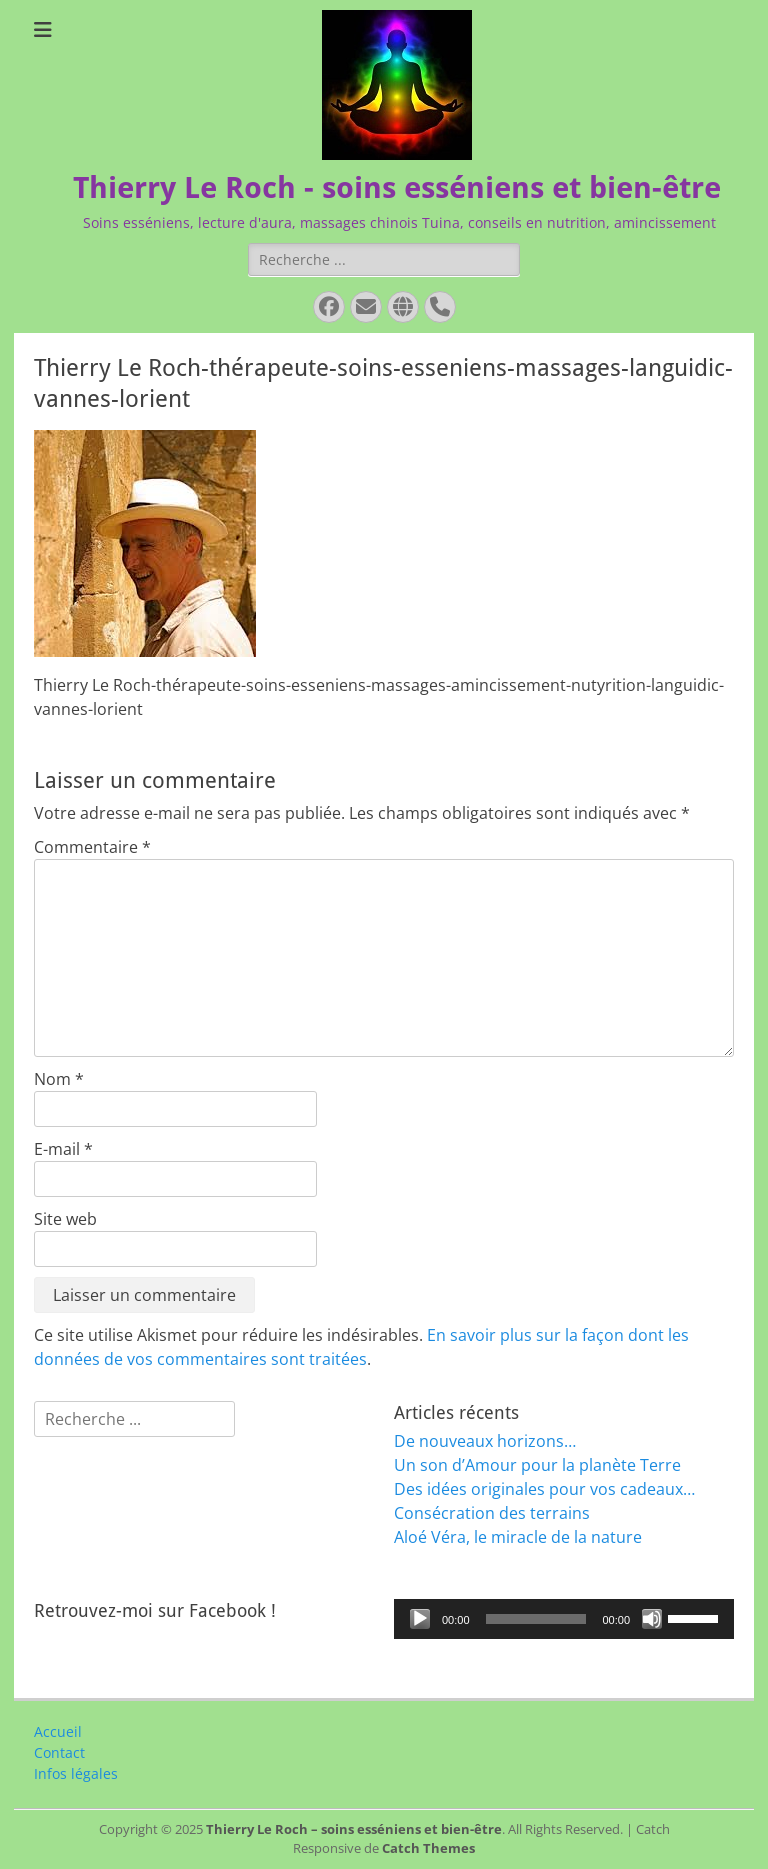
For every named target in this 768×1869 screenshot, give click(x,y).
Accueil (58, 1731)
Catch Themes (428, 1848)
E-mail (63, 1149)
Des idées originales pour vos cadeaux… (544, 1489)
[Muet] (652, 1619)
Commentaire (92, 847)
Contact (59, 1752)
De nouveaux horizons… (485, 1441)
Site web (65, 1219)
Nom (59, 1079)
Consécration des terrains (492, 1513)
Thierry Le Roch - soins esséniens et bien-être (397, 187)
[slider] (536, 1619)
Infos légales (76, 1773)
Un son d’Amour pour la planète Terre (537, 1465)
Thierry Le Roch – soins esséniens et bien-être (354, 1829)
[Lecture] (420, 1619)
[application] (564, 1619)
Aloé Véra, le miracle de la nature (518, 1537)
